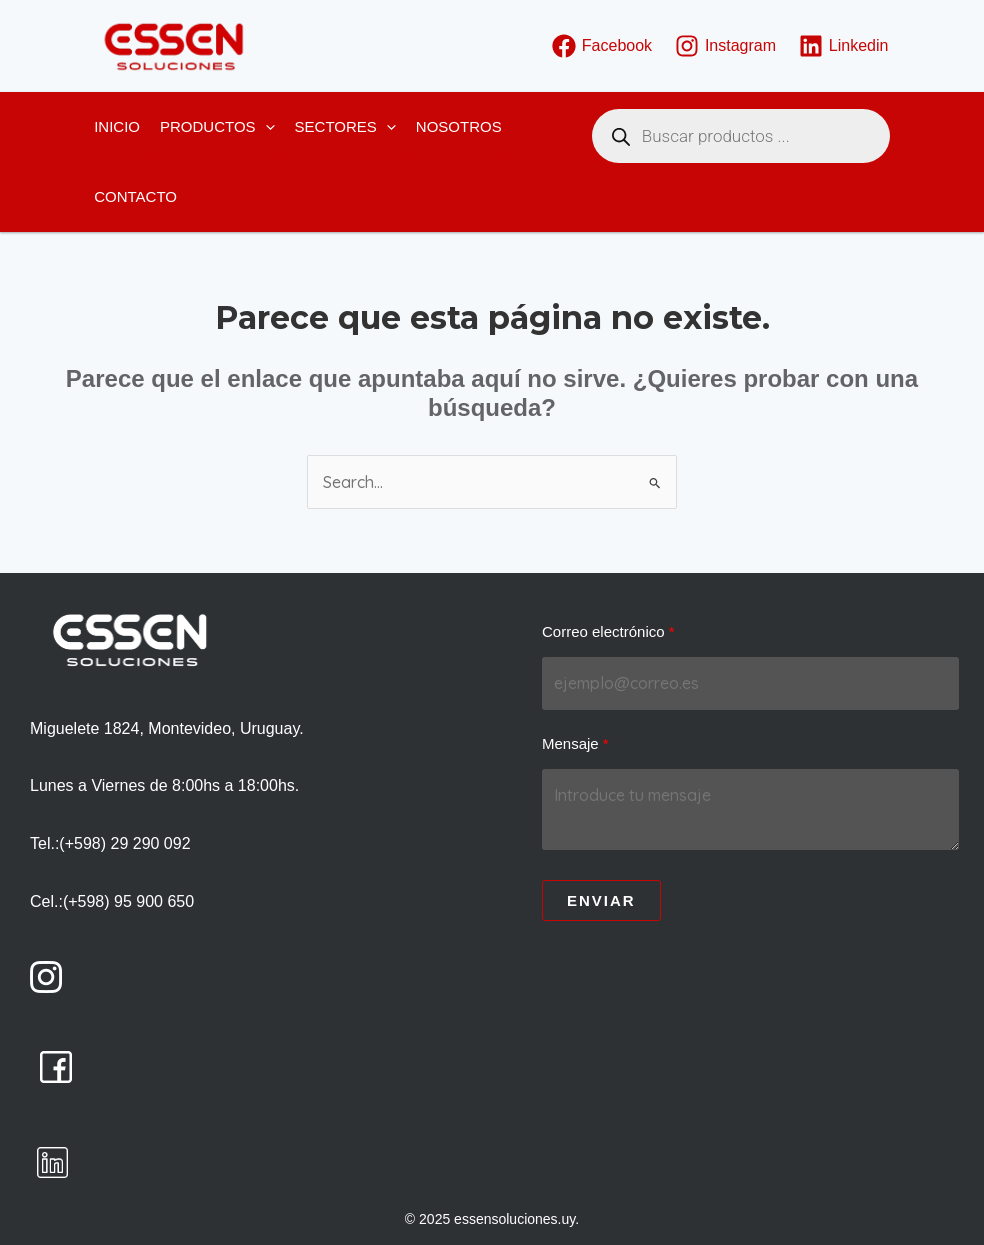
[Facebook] (601, 46)
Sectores (345, 127)
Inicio (117, 126)
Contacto (135, 196)
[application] (265, 127)
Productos (217, 127)
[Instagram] (726, 46)
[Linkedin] (843, 46)
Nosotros (459, 126)
